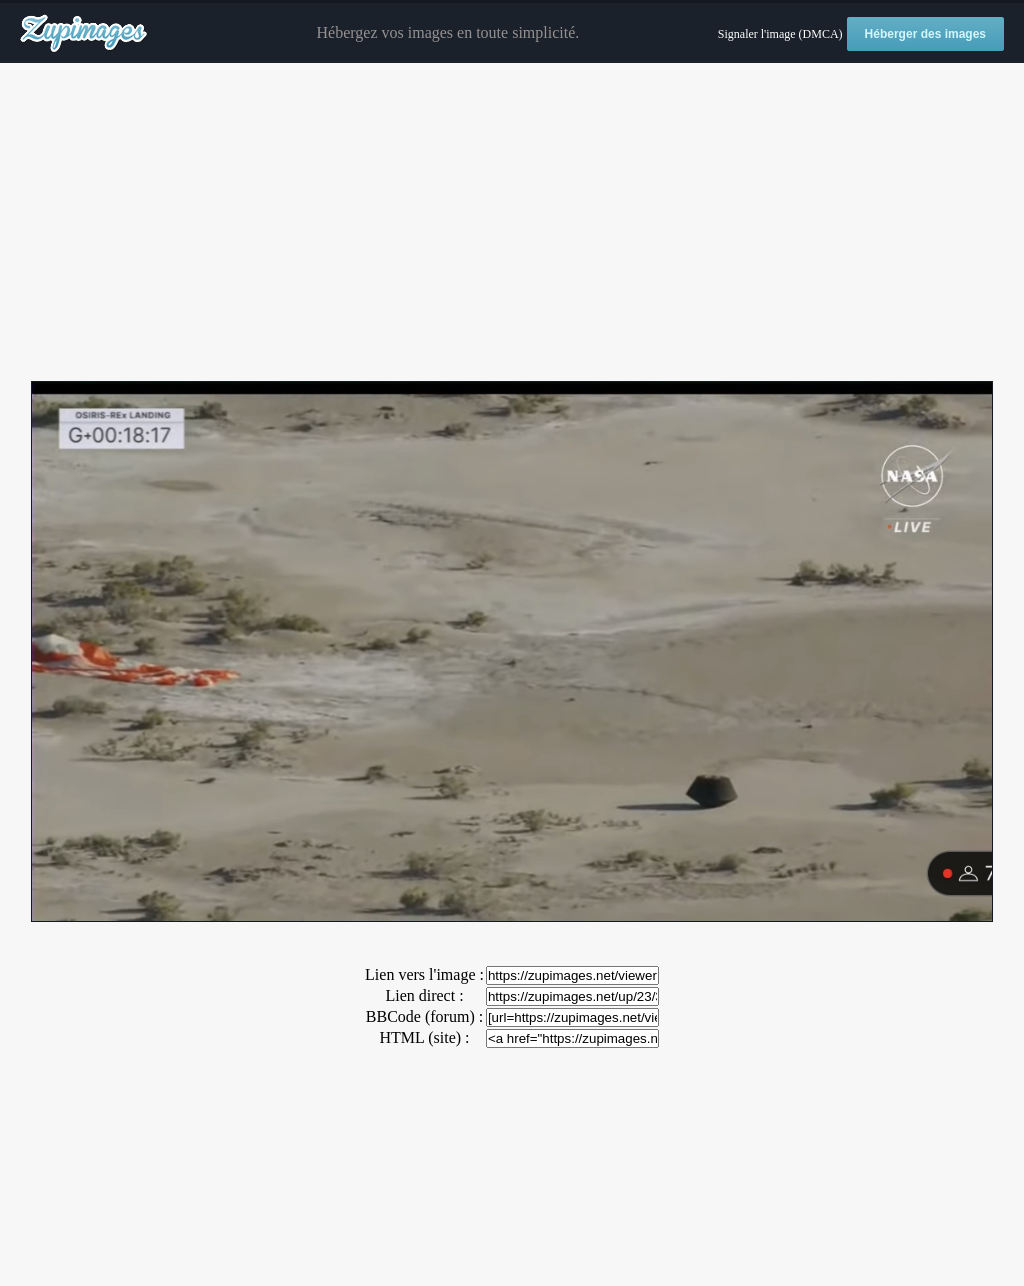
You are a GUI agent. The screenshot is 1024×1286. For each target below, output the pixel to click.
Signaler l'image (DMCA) (780, 34)
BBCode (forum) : (424, 1016)
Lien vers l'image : (424, 974)
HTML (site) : (424, 1037)
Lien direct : (424, 995)
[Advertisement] (512, 223)
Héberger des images (925, 34)
